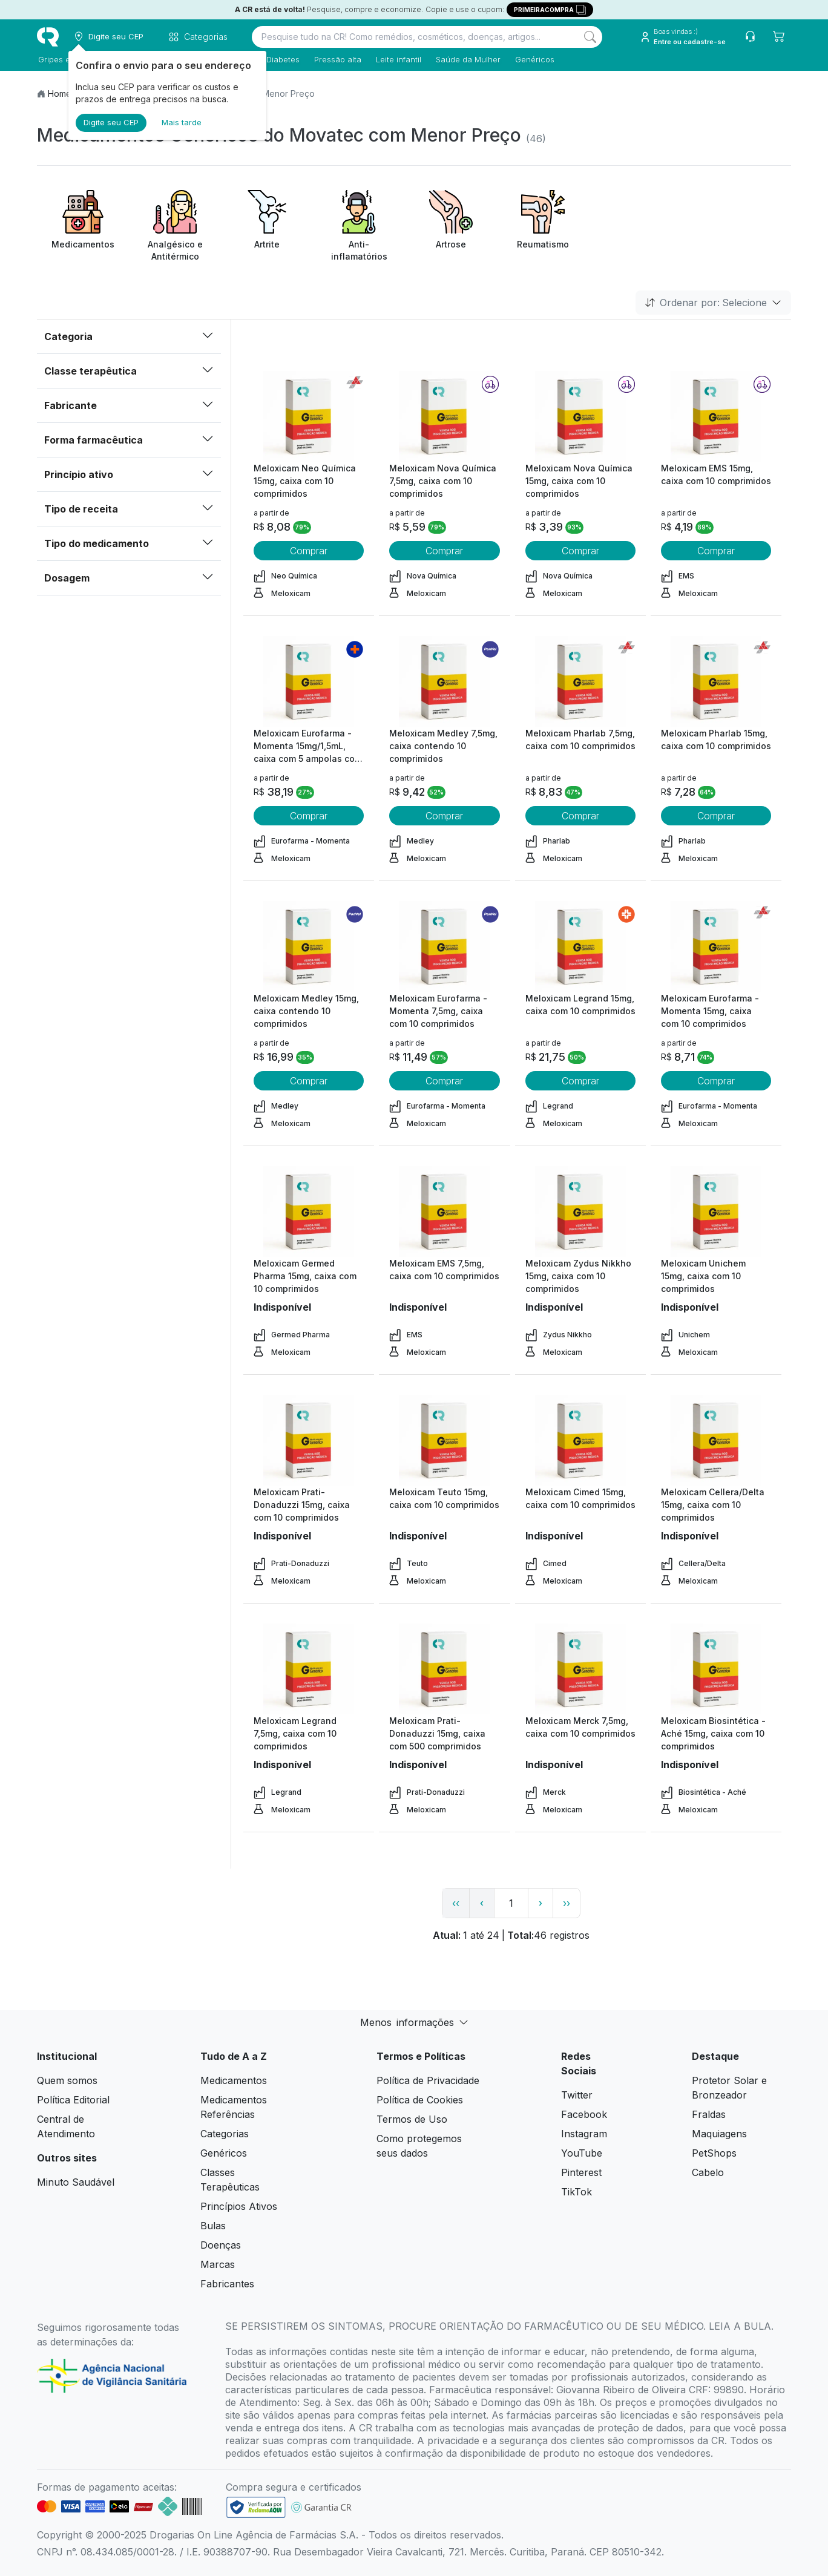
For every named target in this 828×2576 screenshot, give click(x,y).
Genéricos (533, 59)
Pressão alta (336, 59)
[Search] (590, 37)
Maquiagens (719, 2134)
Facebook (584, 2114)
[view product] (308, 416)
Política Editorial (73, 2100)
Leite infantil (397, 59)
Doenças (220, 2245)
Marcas (217, 2264)
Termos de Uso (411, 2119)
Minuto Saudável (75, 2182)
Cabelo (708, 2172)
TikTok (576, 2192)
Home (59, 93)
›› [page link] (566, 1903)
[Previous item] (48, 226)
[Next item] (780, 226)
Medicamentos (233, 2080)
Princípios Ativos (238, 2206)
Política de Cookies (419, 2100)
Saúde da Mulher (467, 59)
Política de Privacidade (427, 2080)
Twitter (577, 2095)
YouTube (581, 2153)
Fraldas (709, 2114)
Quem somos (67, 2080)
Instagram (584, 2134)
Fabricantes (227, 2284)
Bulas (213, 2226)
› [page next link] (540, 1903)
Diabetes (281, 59)
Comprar (308, 551)
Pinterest (581, 2172)
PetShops (714, 2153)
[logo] (48, 37)
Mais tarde (182, 122)
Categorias (224, 2134)
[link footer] (256, 2507)
